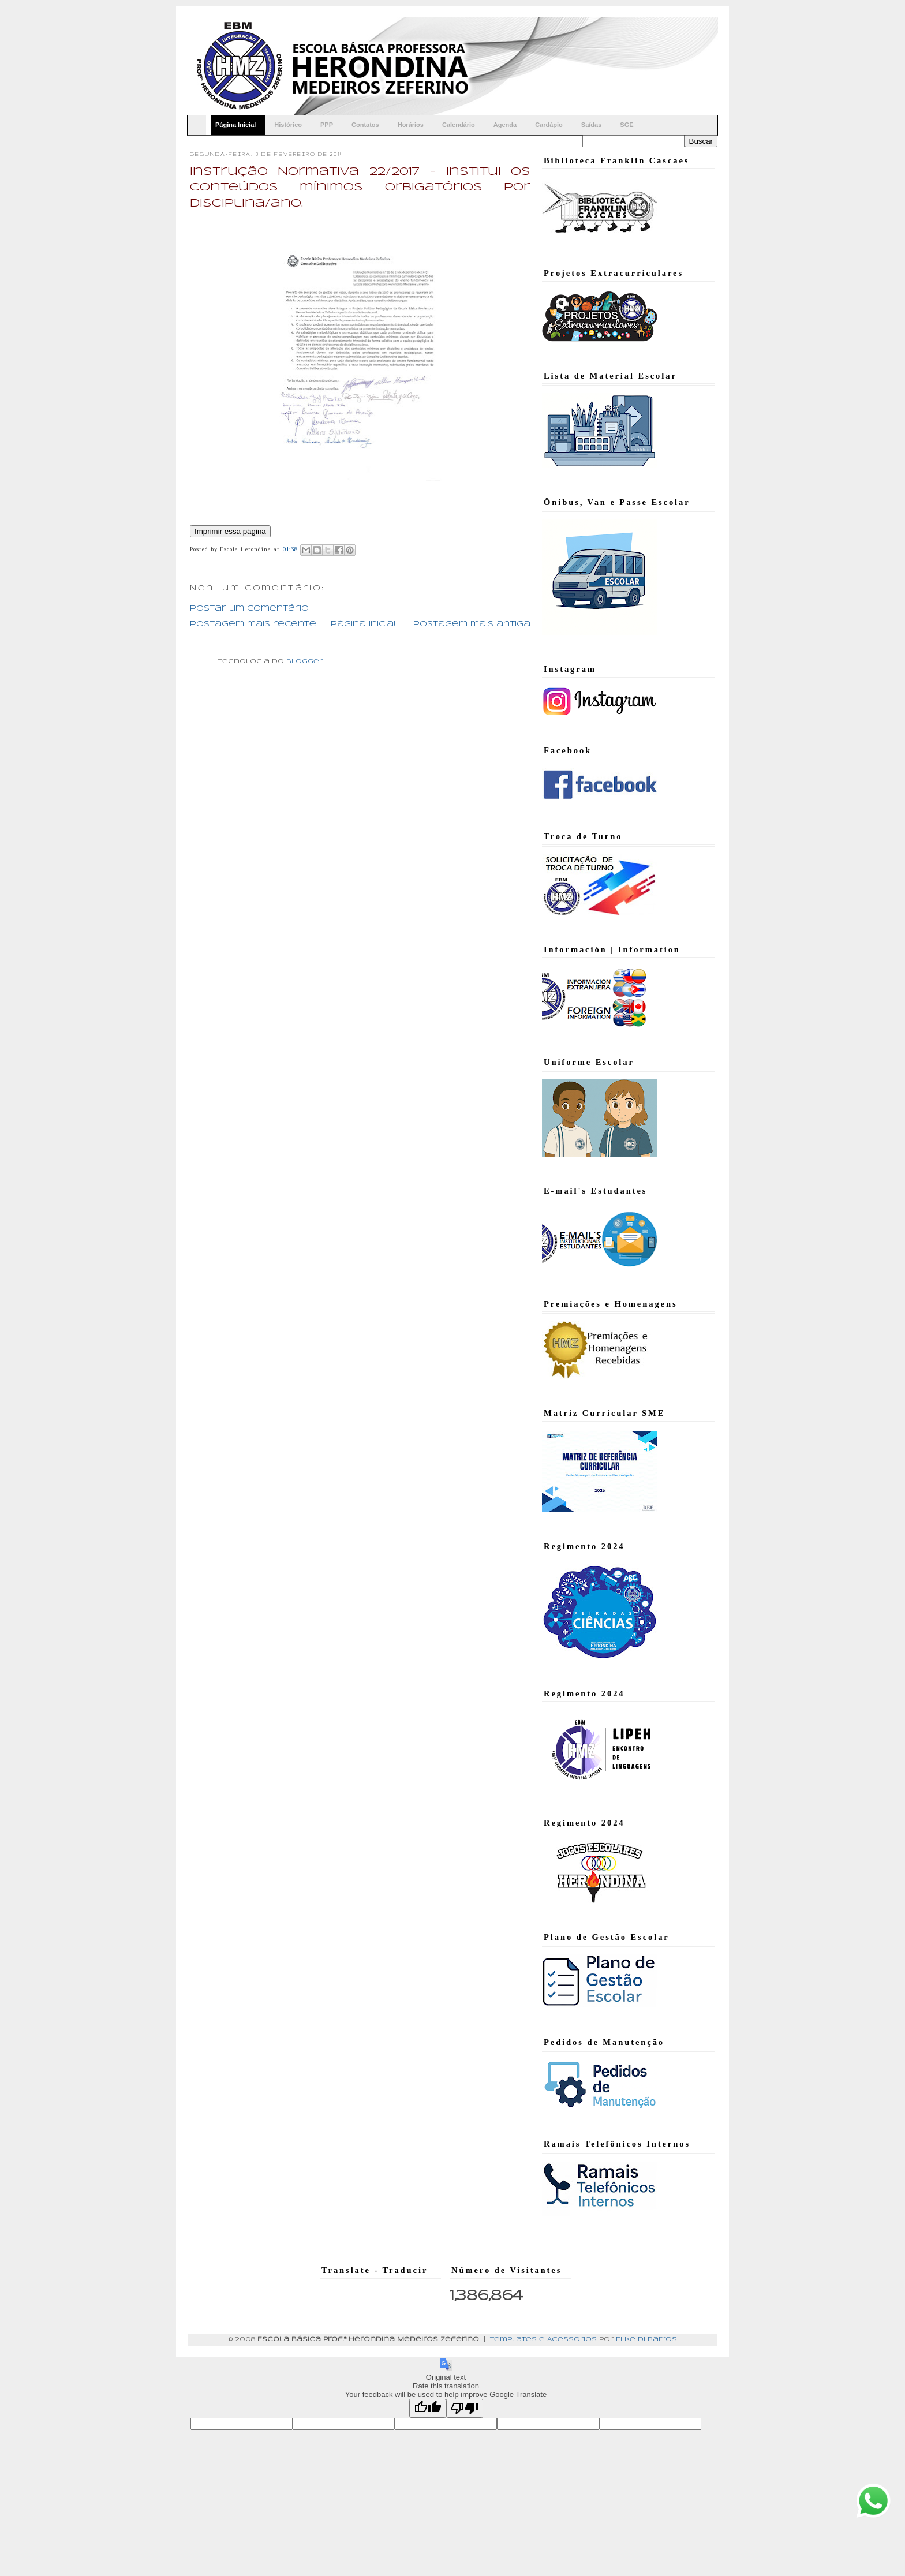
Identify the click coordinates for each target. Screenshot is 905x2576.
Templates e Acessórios (543, 2339)
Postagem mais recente (253, 624)
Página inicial (365, 624)
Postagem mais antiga (471, 624)
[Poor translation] (464, 2408)
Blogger (304, 661)
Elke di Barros (646, 2339)
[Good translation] (427, 2408)
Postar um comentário (249, 608)
